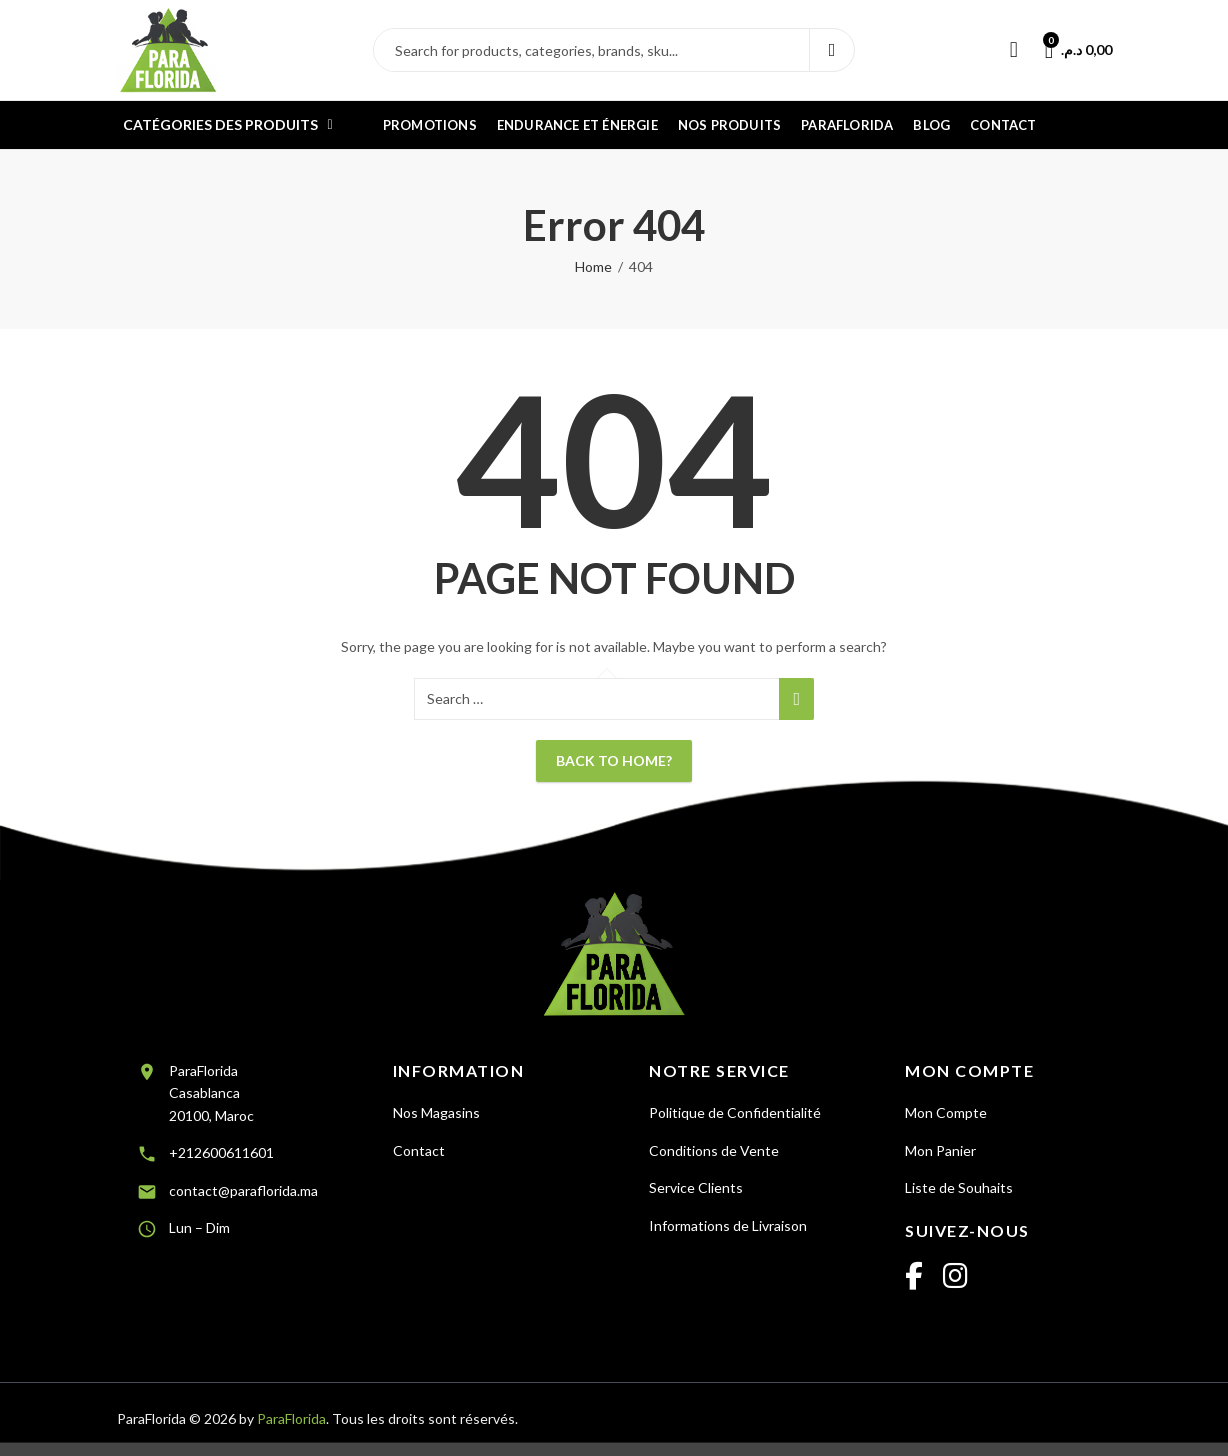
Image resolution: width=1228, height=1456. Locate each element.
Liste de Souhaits (959, 1187)
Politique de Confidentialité (735, 1112)
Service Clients (696, 1187)
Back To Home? (614, 760)
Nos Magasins (436, 1112)
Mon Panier (940, 1150)
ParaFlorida (291, 1418)
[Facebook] (914, 1277)
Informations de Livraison (728, 1225)
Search (832, 50)
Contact (419, 1150)
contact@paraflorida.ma (243, 1190)
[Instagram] (955, 1277)
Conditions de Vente (714, 1150)
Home (593, 266)
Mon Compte (946, 1112)
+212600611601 (221, 1152)
